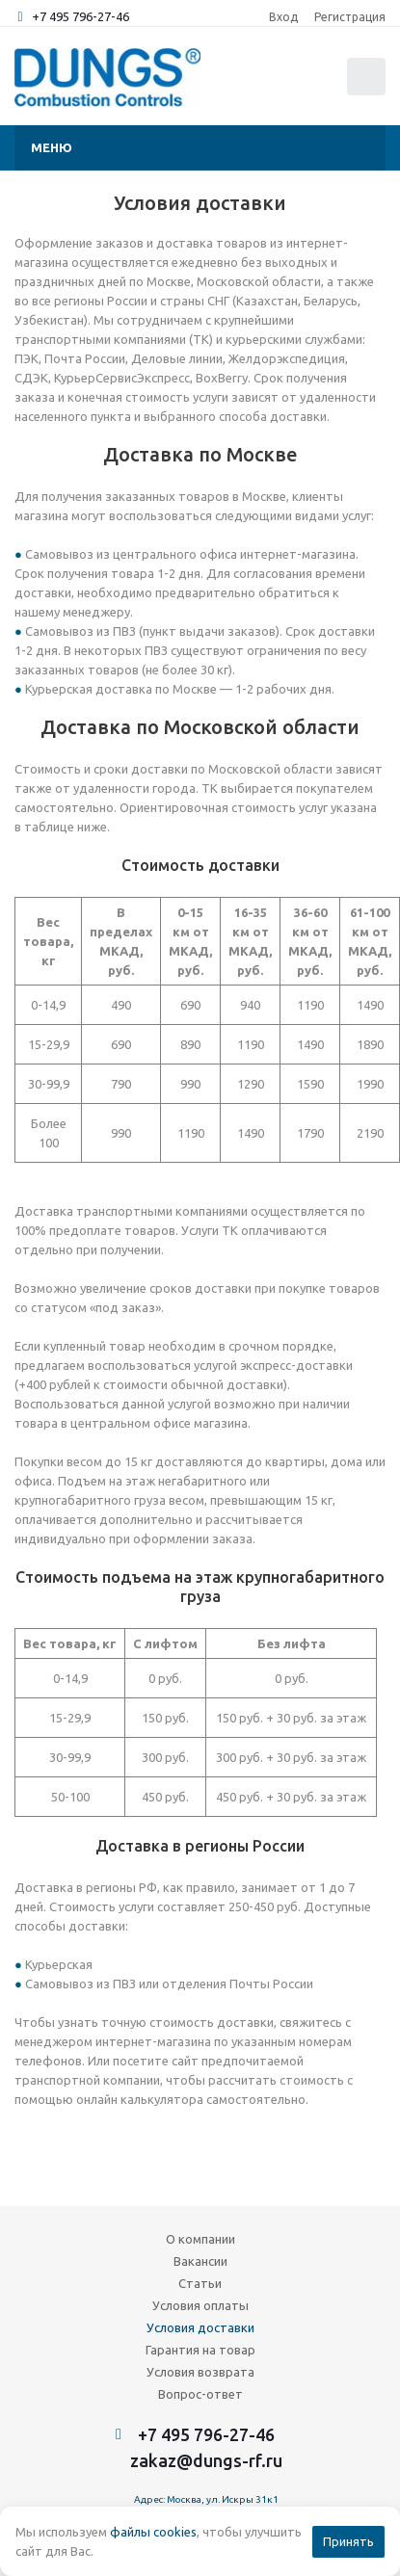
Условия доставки (200, 2327)
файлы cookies (153, 2531)
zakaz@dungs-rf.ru (206, 2460)
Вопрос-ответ (200, 2394)
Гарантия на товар (200, 2349)
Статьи (200, 2283)
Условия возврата (200, 2372)
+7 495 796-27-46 (80, 16)
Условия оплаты (200, 2305)
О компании (200, 2239)
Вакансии (200, 2261)
